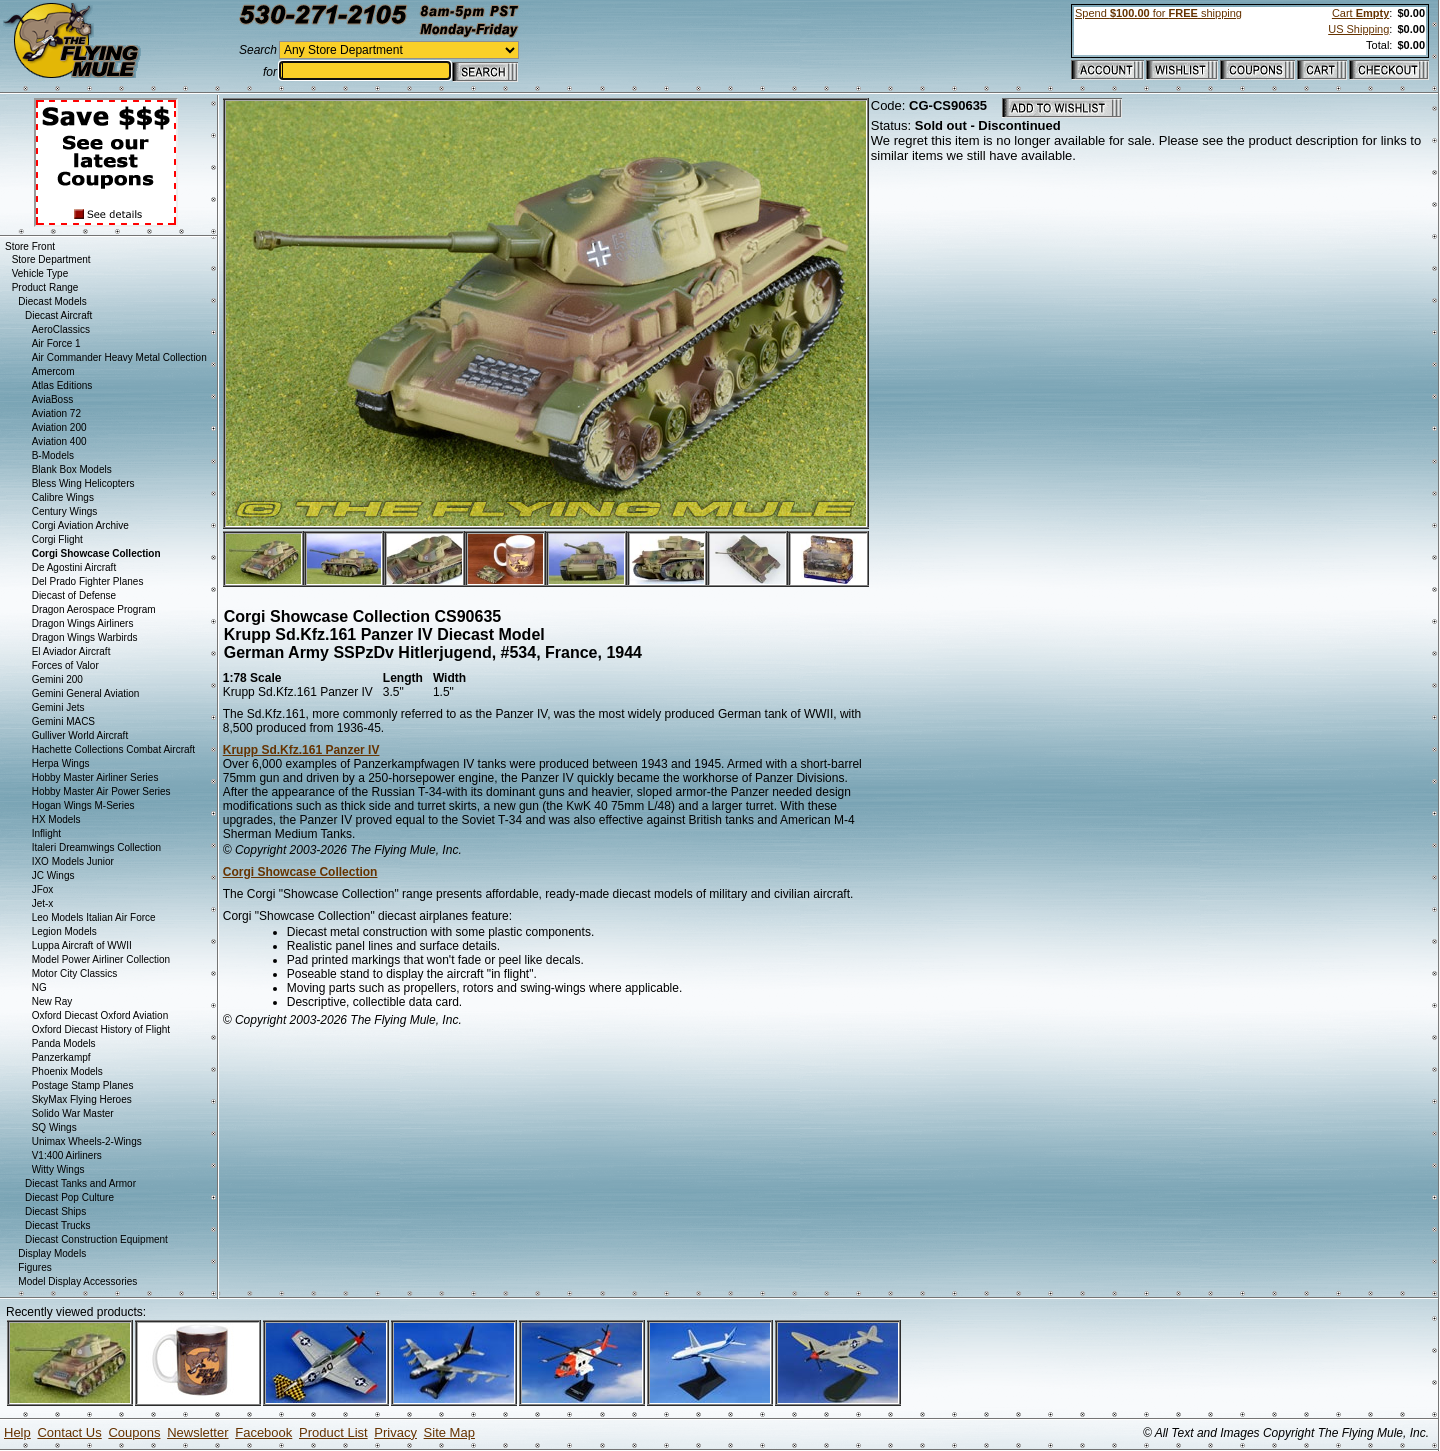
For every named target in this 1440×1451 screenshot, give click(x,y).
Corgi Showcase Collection (300, 872)
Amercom (53, 371)
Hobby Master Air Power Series (101, 791)
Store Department (51, 259)
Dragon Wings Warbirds (85, 637)
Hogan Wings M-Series (83, 805)
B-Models (53, 455)
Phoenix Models (67, 1071)
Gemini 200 (57, 679)
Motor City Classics (75, 973)
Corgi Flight (57, 539)
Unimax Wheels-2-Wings (87, 1141)
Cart (1360, 13)
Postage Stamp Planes (83, 1085)
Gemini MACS (63, 721)
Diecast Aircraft (58, 315)
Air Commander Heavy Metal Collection (119, 357)
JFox (43, 889)
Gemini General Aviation (86, 693)
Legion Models (64, 931)
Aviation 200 (59, 427)
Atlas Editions (62, 385)
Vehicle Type (40, 273)
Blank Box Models (72, 469)
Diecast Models (52, 301)
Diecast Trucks (58, 1225)
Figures (34, 1267)
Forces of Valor (65, 665)
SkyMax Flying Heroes (82, 1099)
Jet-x (43, 903)
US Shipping (1358, 29)
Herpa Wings (61, 763)
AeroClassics (61, 329)
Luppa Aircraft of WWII (82, 945)
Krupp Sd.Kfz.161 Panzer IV (301, 750)
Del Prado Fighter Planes (88, 581)
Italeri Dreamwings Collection (97, 847)
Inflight (46, 833)
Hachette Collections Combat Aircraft (113, 749)
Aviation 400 (59, 441)
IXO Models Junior (73, 861)
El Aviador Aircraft (71, 651)
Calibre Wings (63, 497)
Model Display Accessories (77, 1281)
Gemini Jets (58, 707)
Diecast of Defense (74, 595)
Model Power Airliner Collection (101, 959)
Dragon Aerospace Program (94, 609)
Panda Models (64, 1043)
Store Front (30, 246)
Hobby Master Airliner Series (95, 777)
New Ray (52, 1001)
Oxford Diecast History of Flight (101, 1029)
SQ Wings (54, 1127)
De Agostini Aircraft (74, 567)
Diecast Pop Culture (69, 1197)
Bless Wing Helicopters (83, 483)
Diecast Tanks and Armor (80, 1183)
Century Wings (65, 511)
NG (39, 987)
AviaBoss (53, 399)
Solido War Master (73, 1113)
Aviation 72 (56, 413)
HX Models (56, 819)
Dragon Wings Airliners (83, 623)
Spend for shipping (1158, 13)
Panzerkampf (61, 1057)
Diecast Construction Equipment (96, 1239)
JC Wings (53, 875)
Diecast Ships (55, 1211)
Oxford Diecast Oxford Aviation (100, 1015)
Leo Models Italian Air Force (94, 917)
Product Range (45, 287)
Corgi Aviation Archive (80, 525)
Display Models (52, 1253)
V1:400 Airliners (67, 1155)
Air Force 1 (56, 343)
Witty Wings (58, 1169)
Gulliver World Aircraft (80, 735)
